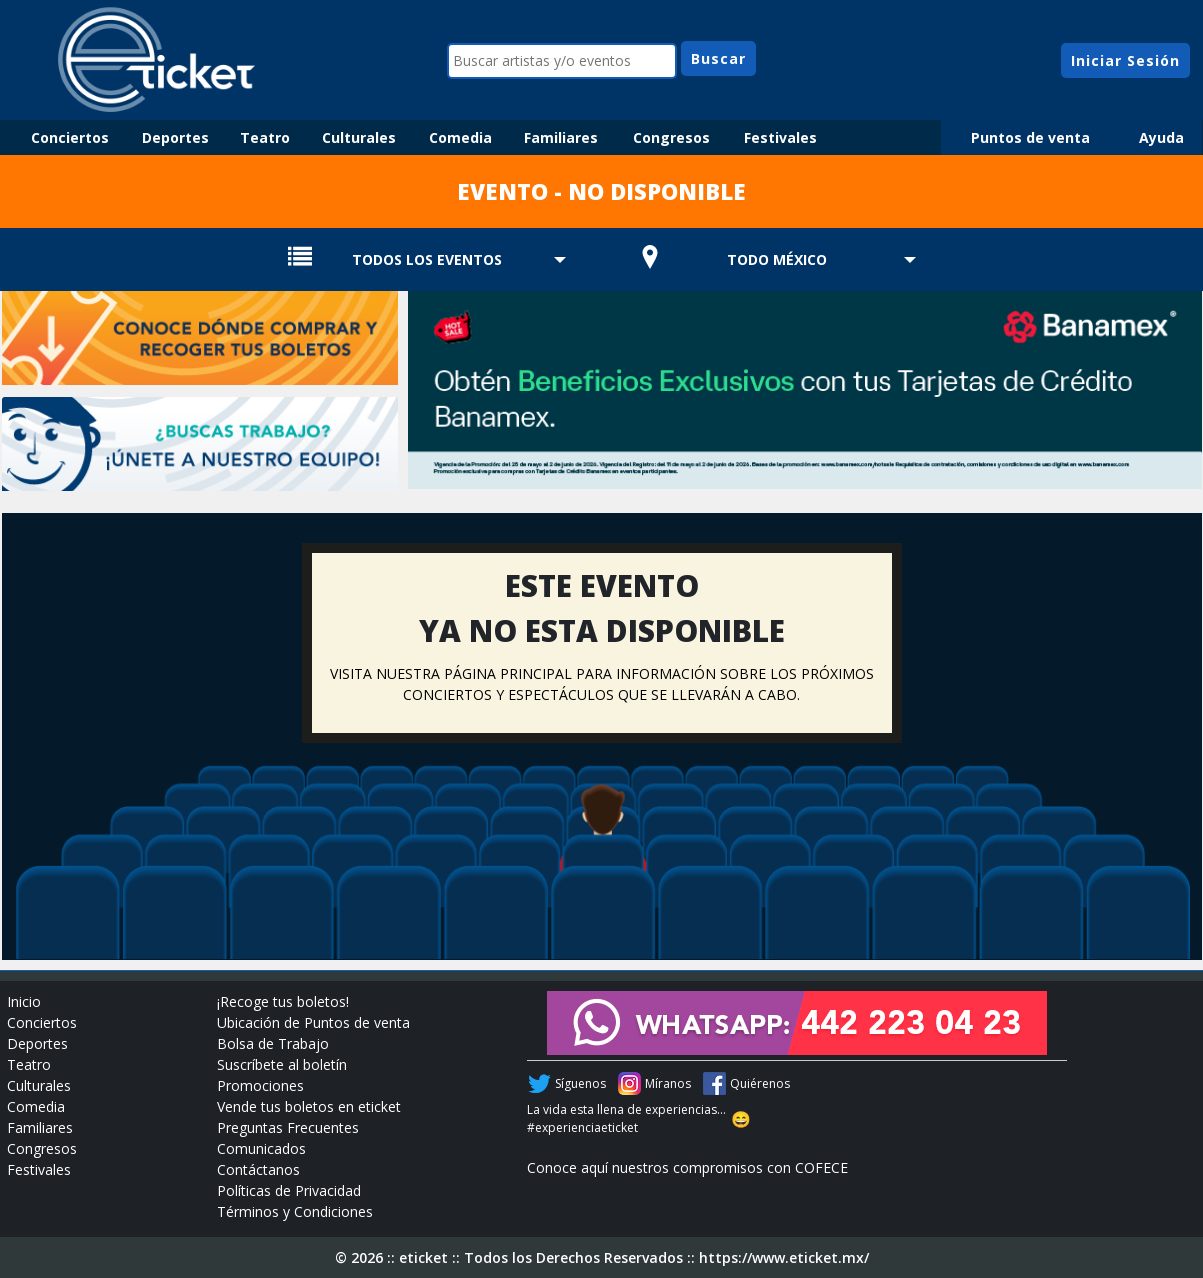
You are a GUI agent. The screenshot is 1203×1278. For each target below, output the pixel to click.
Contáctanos (258, 1169)
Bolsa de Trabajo (273, 1043)
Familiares (561, 137)
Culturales (359, 137)
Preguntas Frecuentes (288, 1127)
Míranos (668, 1083)
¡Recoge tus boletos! (283, 1001)
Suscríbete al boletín (282, 1064)
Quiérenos (760, 1083)
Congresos (671, 137)
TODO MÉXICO (777, 259)
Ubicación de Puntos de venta (313, 1022)
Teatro (265, 137)
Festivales (780, 137)
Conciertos (70, 137)
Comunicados (261, 1148)
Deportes (175, 137)
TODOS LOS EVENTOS (427, 259)
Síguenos (580, 1083)
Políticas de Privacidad (289, 1190)
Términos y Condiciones (295, 1211)
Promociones (260, 1085)
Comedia (460, 137)
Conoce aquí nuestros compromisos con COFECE (687, 1167)
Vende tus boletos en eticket (309, 1106)
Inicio (24, 1001)
